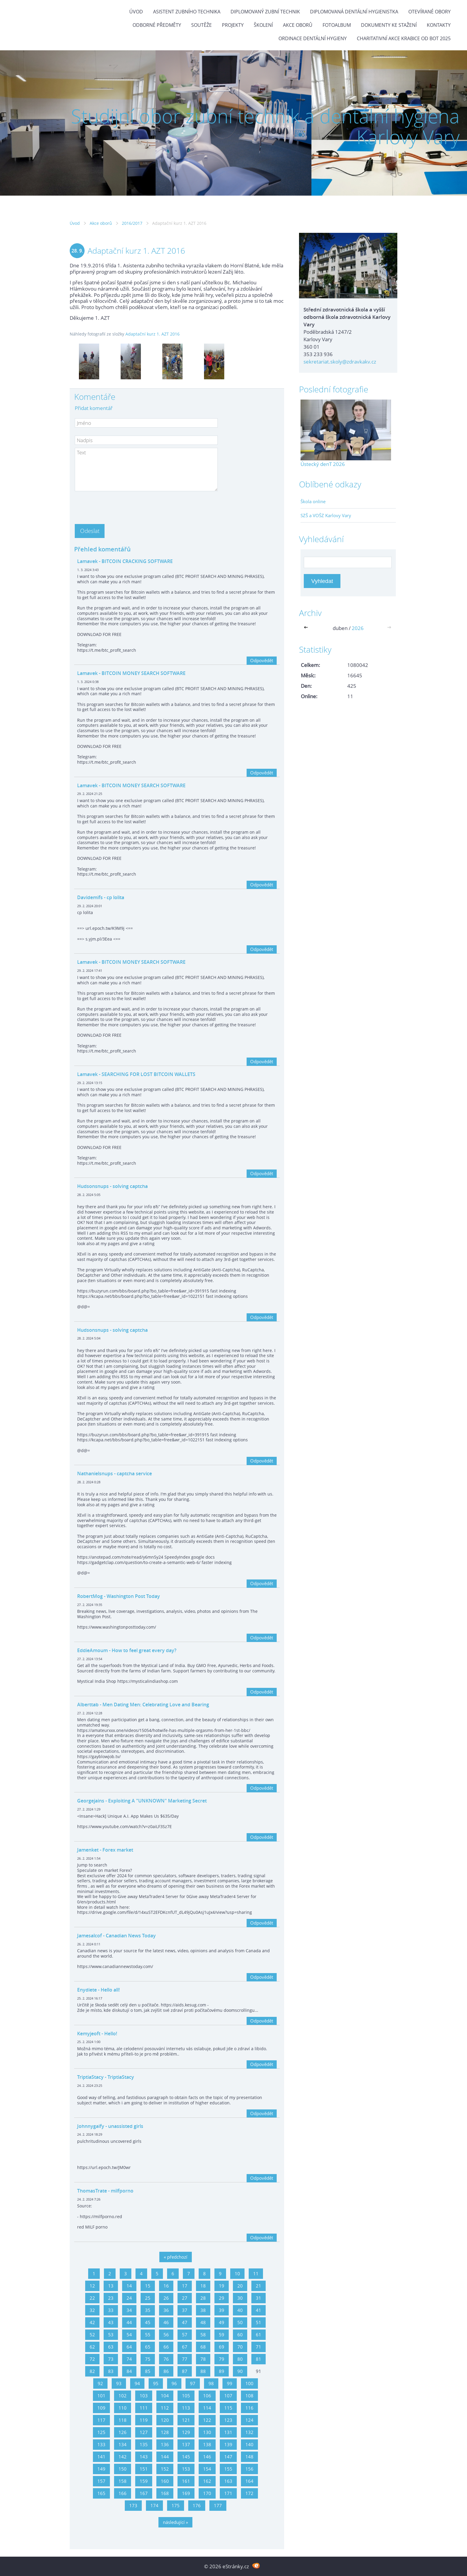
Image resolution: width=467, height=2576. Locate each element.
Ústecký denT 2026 (323, 464)
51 (258, 2322)
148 (249, 2457)
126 (123, 2432)
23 (110, 2298)
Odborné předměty (157, 25)
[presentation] (120, 505)
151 (144, 2469)
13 (110, 2286)
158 (123, 2481)
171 (228, 2493)
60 (240, 2335)
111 (144, 2408)
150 (123, 2469)
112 (165, 2408)
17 (184, 2286)
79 (221, 2359)
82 (92, 2371)
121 (186, 2420)
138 (207, 2444)
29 (221, 2298)
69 (221, 2347)
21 (258, 2286)
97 (192, 2383)
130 (207, 2432)
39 (221, 2310)
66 (166, 2347)
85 (147, 2371)
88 (203, 2371)
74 (129, 2359)
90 (240, 2371)
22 (92, 2298)
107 (228, 2396)
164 (249, 2481)
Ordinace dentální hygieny (312, 38)
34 (129, 2310)
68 (203, 2347)
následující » (175, 2522)
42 (92, 2322)
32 (92, 2310)
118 (123, 2420)
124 (249, 2420)
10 (237, 2273)
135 (144, 2444)
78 (203, 2359)
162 (207, 2481)
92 (100, 2383)
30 (240, 2298)
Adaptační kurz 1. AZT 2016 (152, 334)
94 (137, 2383)
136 (165, 2444)
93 (119, 2383)
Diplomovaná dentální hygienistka (354, 11)
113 (186, 2408)
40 (240, 2310)
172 (249, 2493)
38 (203, 2310)
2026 (358, 628)
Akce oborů (297, 25)
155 (228, 2469)
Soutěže (201, 25)
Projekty (233, 25)
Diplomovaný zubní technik (265, 11)
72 (92, 2359)
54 (129, 2335)
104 (165, 2396)
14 (129, 2286)
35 (147, 2310)
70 (240, 2347)
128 (165, 2432)
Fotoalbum (337, 25)
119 (144, 2420)
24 (129, 2298)
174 (154, 2505)
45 (147, 2322)
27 (184, 2298)
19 (221, 2286)
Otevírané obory (429, 11)
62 (92, 2347)
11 (256, 2273)
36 (166, 2310)
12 (92, 2286)
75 (147, 2359)
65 (147, 2347)
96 (174, 2383)
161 (186, 2481)
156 (249, 2469)
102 (123, 2396)
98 (211, 2383)
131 (228, 2432)
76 (166, 2359)
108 (249, 2396)
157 (101, 2481)
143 (144, 2457)
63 (110, 2347)
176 (197, 2505)
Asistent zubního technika (186, 11)
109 (101, 2408)
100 (249, 2383)
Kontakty (439, 25)
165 (101, 2493)
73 (110, 2359)
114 (207, 2408)
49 (221, 2322)
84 (129, 2371)
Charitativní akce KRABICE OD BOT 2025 (404, 38)
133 (101, 2444)
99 (229, 2383)
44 (129, 2322)
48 (203, 2322)
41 (258, 2310)
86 (166, 2371)
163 (228, 2481)
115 (228, 2408)
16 (166, 2286)
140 (249, 2444)
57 (184, 2335)
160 (165, 2481)
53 (110, 2335)
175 (176, 2505)
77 (184, 2359)
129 (186, 2432)
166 (123, 2493)
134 (123, 2444)
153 (186, 2469)
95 (155, 2383)
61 (258, 2335)
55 (147, 2335)
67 (184, 2347)
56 (166, 2335)
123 (228, 2420)
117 (101, 2420)
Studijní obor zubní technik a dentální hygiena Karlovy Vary (265, 126)
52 (92, 2335)
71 (258, 2347)
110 (123, 2408)
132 (249, 2432)
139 (228, 2444)
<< (307, 628)
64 (129, 2347)
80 (240, 2359)
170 (207, 2493)
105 (186, 2396)
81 (258, 2359)
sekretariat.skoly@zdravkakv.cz (339, 361)
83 (110, 2371)
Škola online (313, 501)
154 (207, 2469)
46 (166, 2322)
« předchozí (175, 2257)
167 (144, 2493)
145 (186, 2457)
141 (101, 2457)
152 (165, 2469)
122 (207, 2420)
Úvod (136, 11)
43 (110, 2322)
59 (221, 2335)
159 (144, 2481)
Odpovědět (261, 660)
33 (110, 2310)
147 (228, 2457)
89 (221, 2371)
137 (186, 2444)
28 (203, 2298)
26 (166, 2298)
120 (165, 2420)
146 (207, 2457)
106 (207, 2396)
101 (101, 2396)
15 (147, 2286)
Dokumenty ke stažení (389, 25)
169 (186, 2493)
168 (165, 2493)
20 (240, 2286)
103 (144, 2396)
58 (203, 2335)
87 (184, 2371)
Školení (263, 25)
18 (203, 2286)
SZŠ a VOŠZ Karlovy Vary (326, 515)
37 (184, 2310)
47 (184, 2322)
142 (123, 2457)
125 (101, 2432)
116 (249, 2408)
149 (101, 2469)
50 (240, 2322)
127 (144, 2432)
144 (165, 2457)
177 (218, 2505)
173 (133, 2505)
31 (258, 2298)
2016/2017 (132, 223)
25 (147, 2298)
